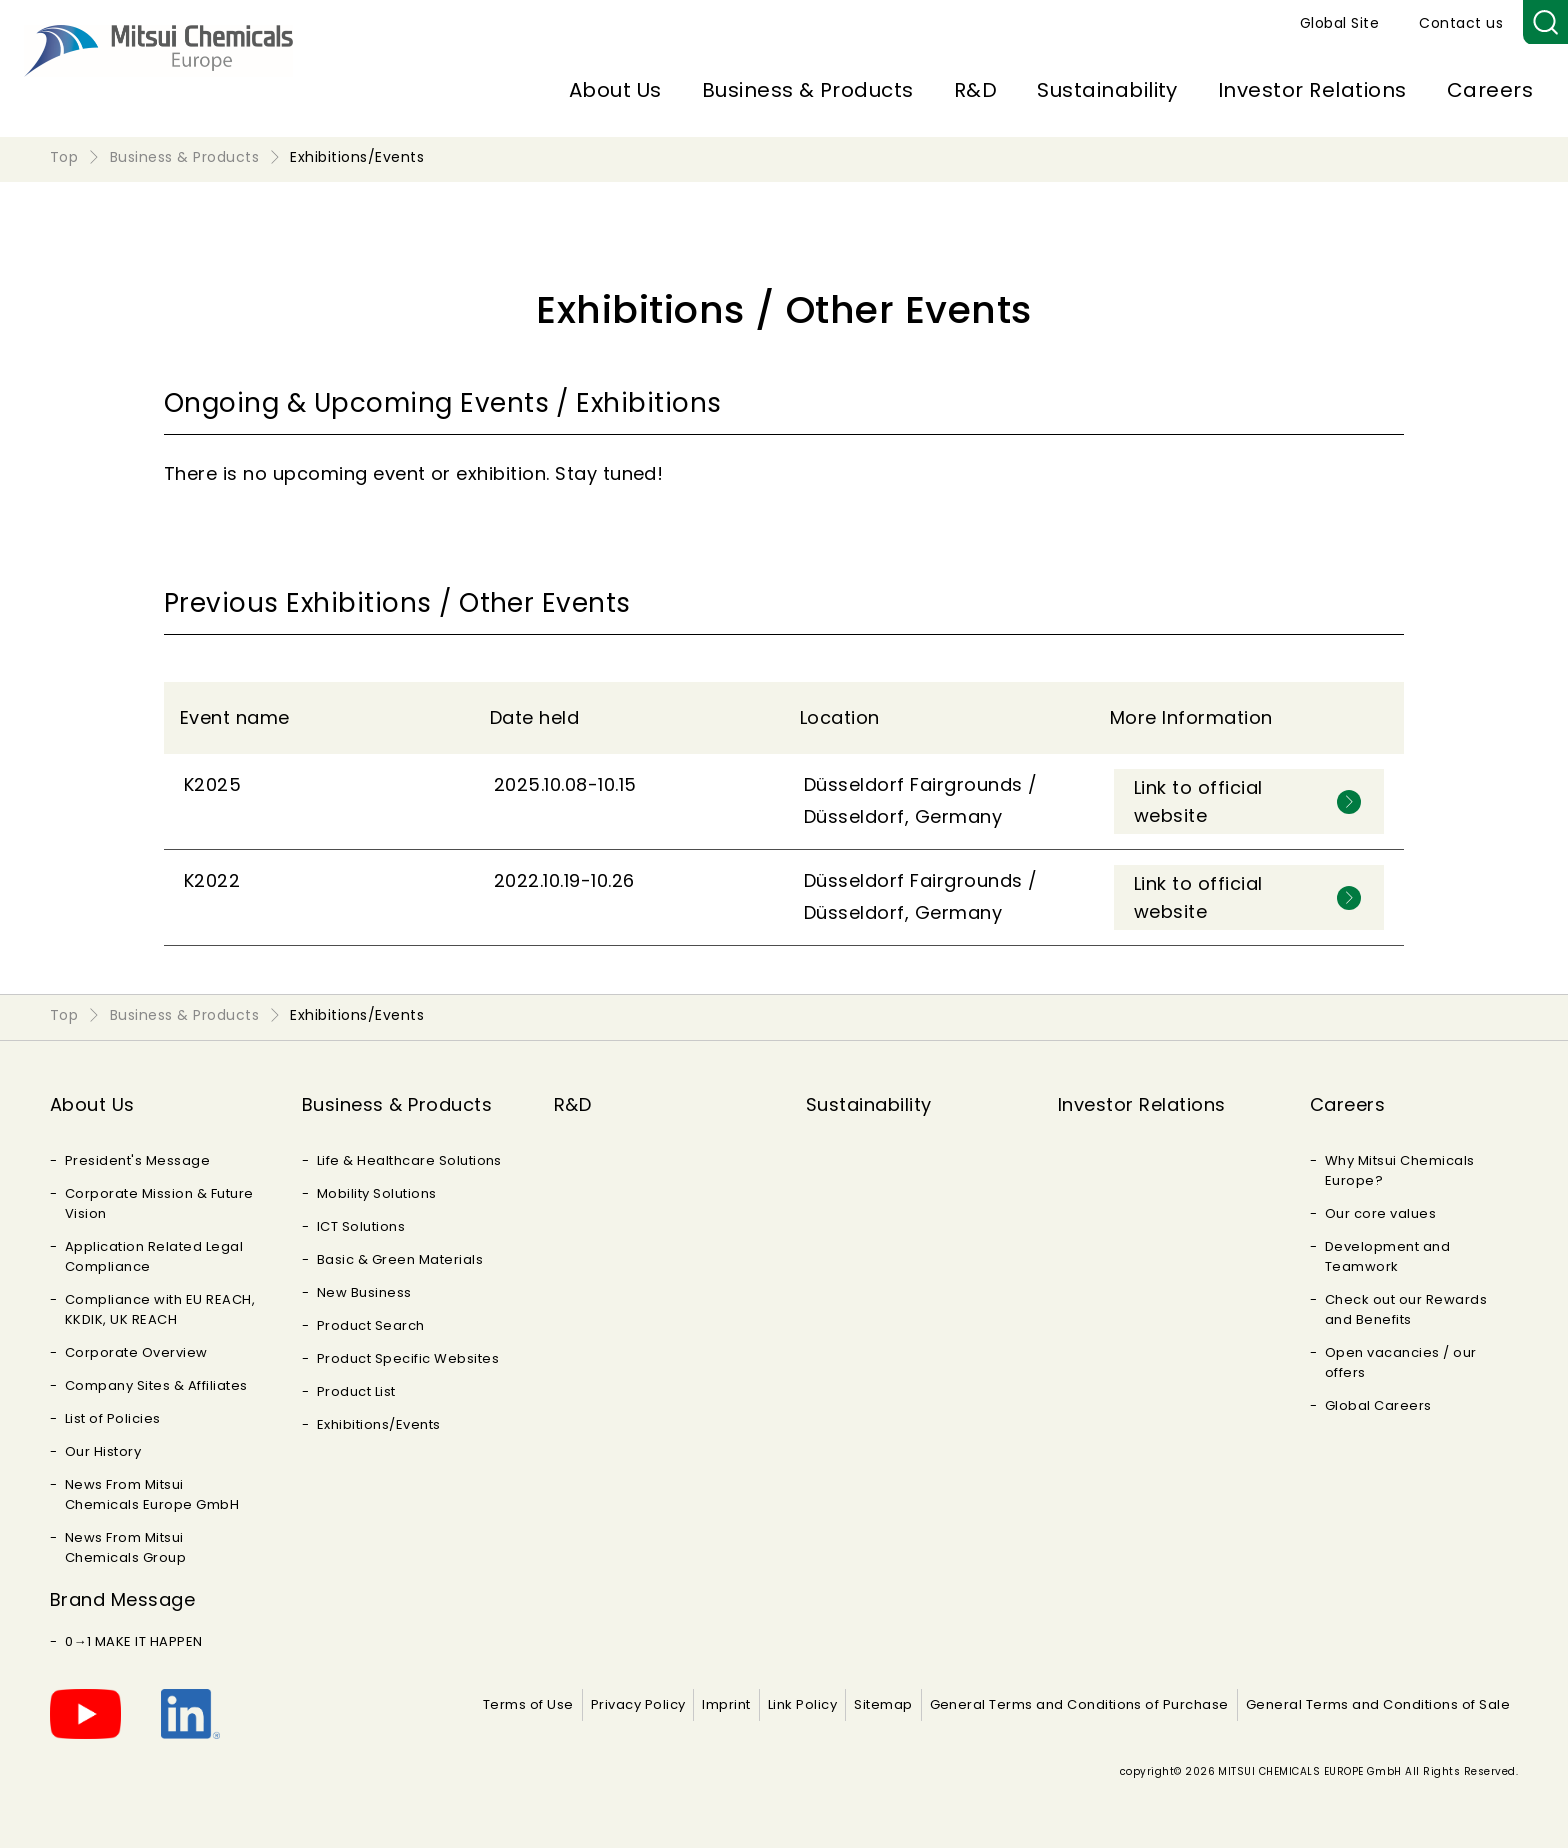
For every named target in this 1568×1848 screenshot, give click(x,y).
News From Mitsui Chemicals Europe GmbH (152, 1494)
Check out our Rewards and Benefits (1406, 1309)
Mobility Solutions (377, 1193)
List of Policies (113, 1418)
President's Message (137, 1160)
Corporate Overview (136, 1352)
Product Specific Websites (408, 1358)
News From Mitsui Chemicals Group (125, 1547)
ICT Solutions (361, 1226)
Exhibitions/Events (379, 1424)
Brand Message (122, 1599)
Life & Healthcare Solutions (409, 1160)
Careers (1490, 90)
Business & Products (808, 90)
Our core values (1380, 1213)
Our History (103, 1451)
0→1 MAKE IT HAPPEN (134, 1641)
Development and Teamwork (1387, 1256)
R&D (975, 90)
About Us (615, 90)
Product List (356, 1391)
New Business (364, 1292)
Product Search (371, 1325)
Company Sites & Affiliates (156, 1385)
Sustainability (1107, 90)
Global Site (1339, 23)
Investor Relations (1312, 90)
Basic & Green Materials (400, 1259)
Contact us (1461, 23)
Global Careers (1378, 1405)
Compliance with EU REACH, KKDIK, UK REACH (160, 1309)
